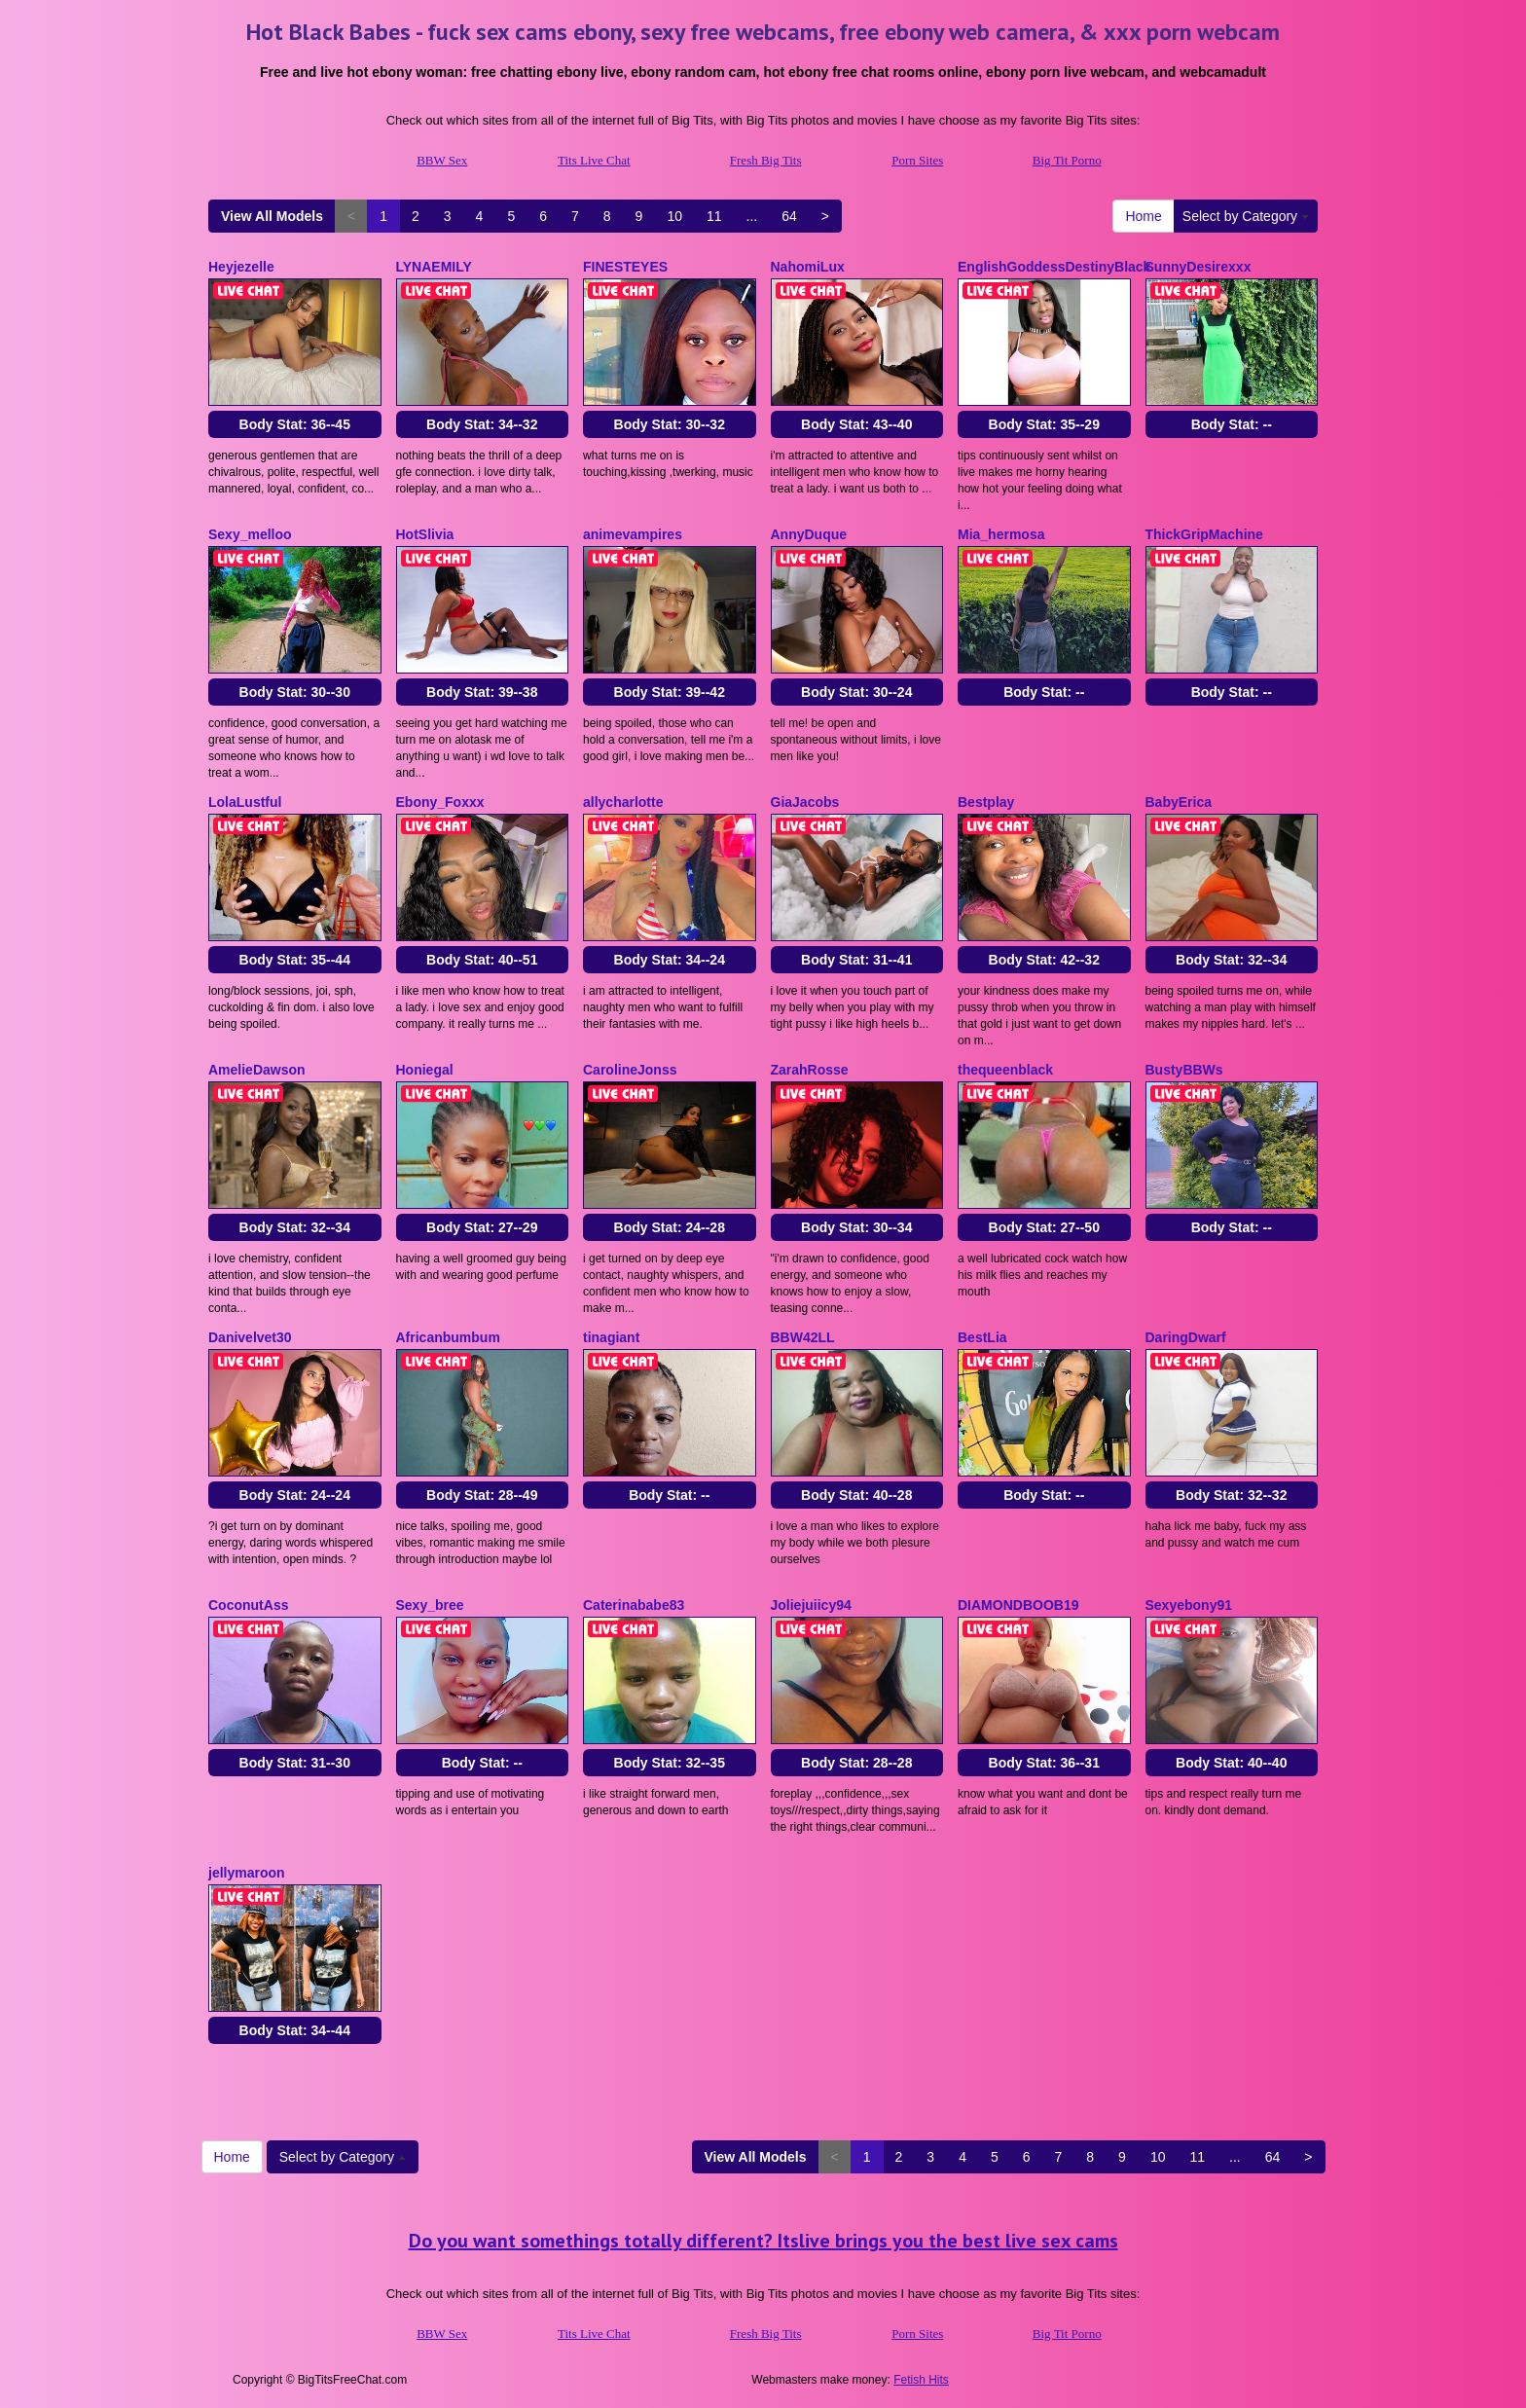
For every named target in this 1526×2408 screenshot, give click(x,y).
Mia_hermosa (1001, 534)
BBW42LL (803, 1337)
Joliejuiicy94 (811, 1605)
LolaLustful (244, 802)
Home (1143, 216)
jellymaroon (246, 1872)
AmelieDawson (257, 1069)
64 (789, 216)
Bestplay (986, 802)
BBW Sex (442, 160)
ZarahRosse (810, 1069)
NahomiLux (808, 266)
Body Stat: (294, 424)
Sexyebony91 (1189, 1605)
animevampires (632, 534)
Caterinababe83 (633, 1605)
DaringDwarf (1185, 1337)
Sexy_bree (430, 1605)
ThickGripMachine (1204, 534)
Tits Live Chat (594, 160)
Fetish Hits (921, 2380)
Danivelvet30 (250, 1337)
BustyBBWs (1184, 1069)
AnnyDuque (809, 534)
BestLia (982, 1337)
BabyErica (1178, 802)
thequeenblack (1005, 1069)
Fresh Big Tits (766, 160)
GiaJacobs (805, 802)
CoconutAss (248, 1605)
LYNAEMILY (434, 266)
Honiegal (425, 1069)
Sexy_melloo (250, 534)
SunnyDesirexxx (1198, 266)
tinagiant (611, 1337)
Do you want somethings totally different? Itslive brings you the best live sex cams (763, 2240)
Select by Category (1245, 216)
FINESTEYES (625, 266)
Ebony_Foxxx (440, 802)
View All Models (272, 216)
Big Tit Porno (1067, 160)
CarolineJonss (629, 1069)
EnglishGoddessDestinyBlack (1054, 266)
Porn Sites (917, 160)
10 (674, 216)
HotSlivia (425, 534)
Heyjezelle (241, 266)
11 (714, 216)
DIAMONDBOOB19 (1018, 1605)
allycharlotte (623, 802)
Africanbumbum (448, 1337)
